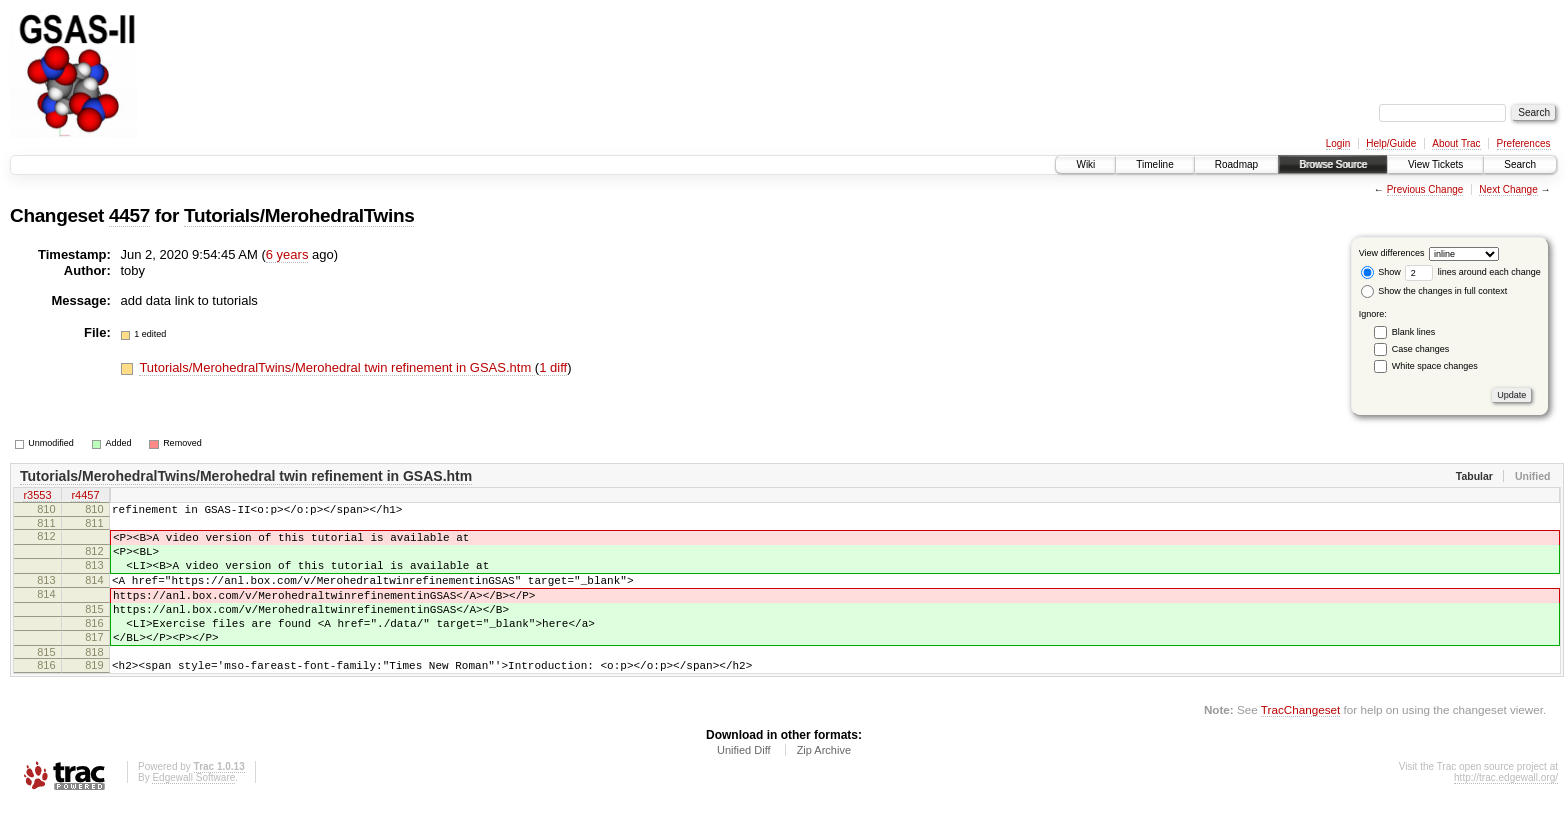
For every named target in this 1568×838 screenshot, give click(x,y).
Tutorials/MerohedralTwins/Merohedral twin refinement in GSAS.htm (336, 367)
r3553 (37, 497)
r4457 (85, 497)
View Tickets (1435, 164)
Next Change (1508, 189)
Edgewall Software (193, 810)
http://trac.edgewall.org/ (1506, 810)
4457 (129, 215)
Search (1520, 164)
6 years (287, 254)
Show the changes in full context (1434, 291)
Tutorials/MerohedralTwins (299, 215)
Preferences (1524, 143)
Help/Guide (1391, 143)
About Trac (1456, 143)
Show (1381, 272)
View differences (1392, 253)
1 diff (553, 367)
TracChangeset (1300, 742)
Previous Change (1425, 189)
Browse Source (1333, 164)
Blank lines (1414, 332)
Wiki (1085, 164)
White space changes (1435, 366)
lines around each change (1473, 272)
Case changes (1421, 349)
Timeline (1154, 164)
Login (1338, 143)
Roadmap (1236, 164)
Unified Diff (744, 783)
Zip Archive (824, 783)
